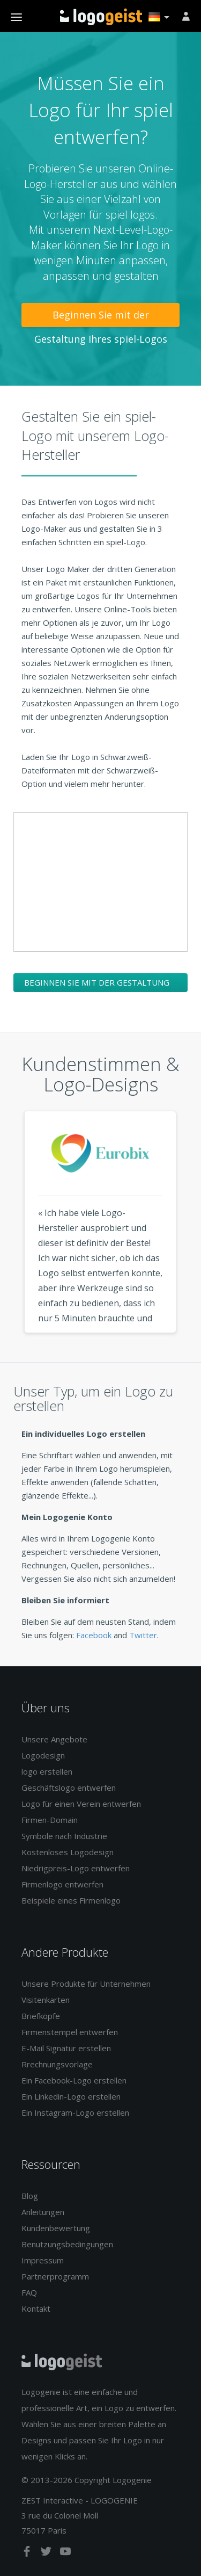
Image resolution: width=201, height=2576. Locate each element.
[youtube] (65, 2553)
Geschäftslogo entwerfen (68, 1787)
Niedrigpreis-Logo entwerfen (75, 1868)
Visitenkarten (45, 1999)
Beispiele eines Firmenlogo (71, 1900)
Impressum (42, 2260)
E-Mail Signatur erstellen (66, 2048)
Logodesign (43, 1755)
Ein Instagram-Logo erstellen (75, 2112)
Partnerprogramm (55, 2276)
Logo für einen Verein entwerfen (81, 1803)
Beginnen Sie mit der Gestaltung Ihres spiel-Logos (100, 317)
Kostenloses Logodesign (67, 1852)
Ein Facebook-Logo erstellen (73, 2080)
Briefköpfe (40, 2015)
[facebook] (27, 2553)
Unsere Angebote (54, 1739)
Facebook (93, 1635)
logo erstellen (46, 1771)
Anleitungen (42, 2211)
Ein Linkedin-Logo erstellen (71, 2096)
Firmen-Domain (49, 1819)
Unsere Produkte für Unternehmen (86, 1983)
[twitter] (47, 2553)
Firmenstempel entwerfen (69, 2032)
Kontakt (35, 2308)
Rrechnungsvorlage (57, 2064)
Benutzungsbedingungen (67, 2244)
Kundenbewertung (55, 2228)
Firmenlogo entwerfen (62, 1884)
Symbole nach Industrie (64, 1835)
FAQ (29, 2292)
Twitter (143, 1635)
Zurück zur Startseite (101, 16)
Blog (29, 2195)
